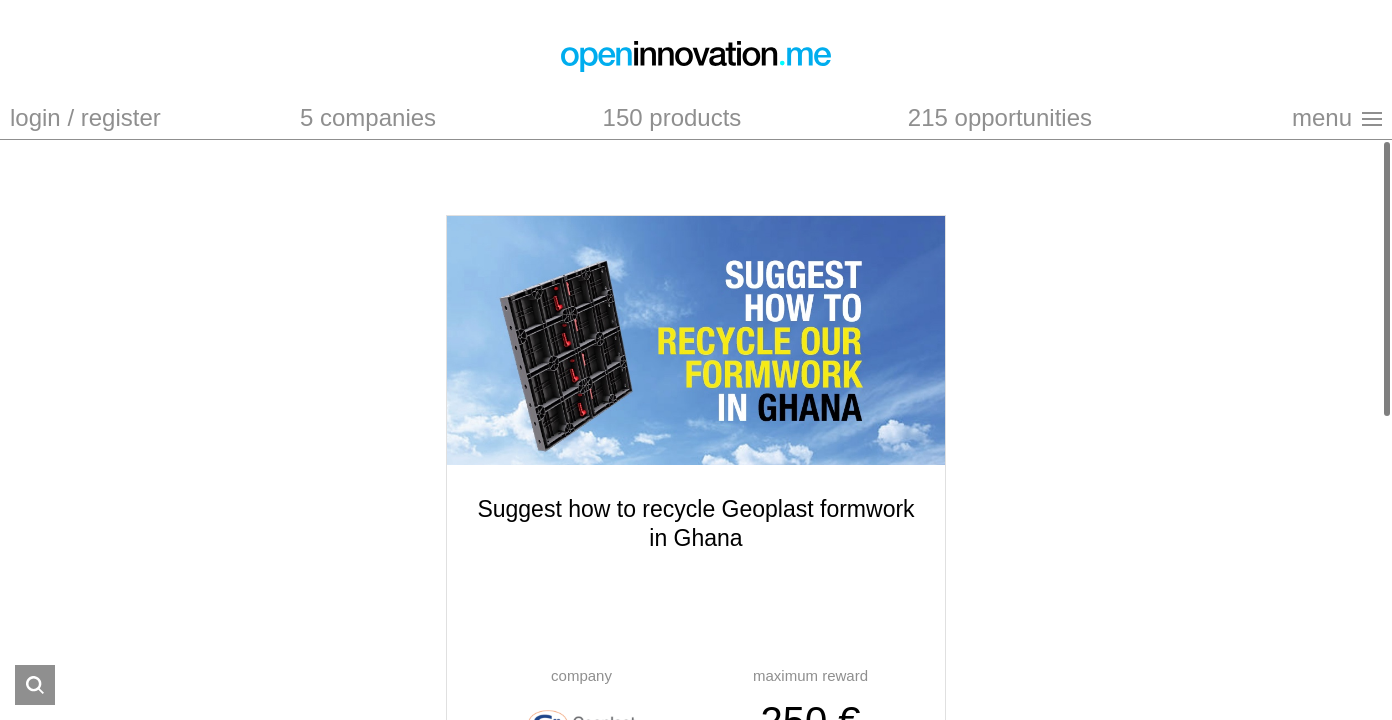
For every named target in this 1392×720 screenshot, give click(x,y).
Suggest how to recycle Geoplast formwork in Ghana (695, 523)
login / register (85, 117)
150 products (672, 117)
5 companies (368, 117)
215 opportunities (1000, 117)
